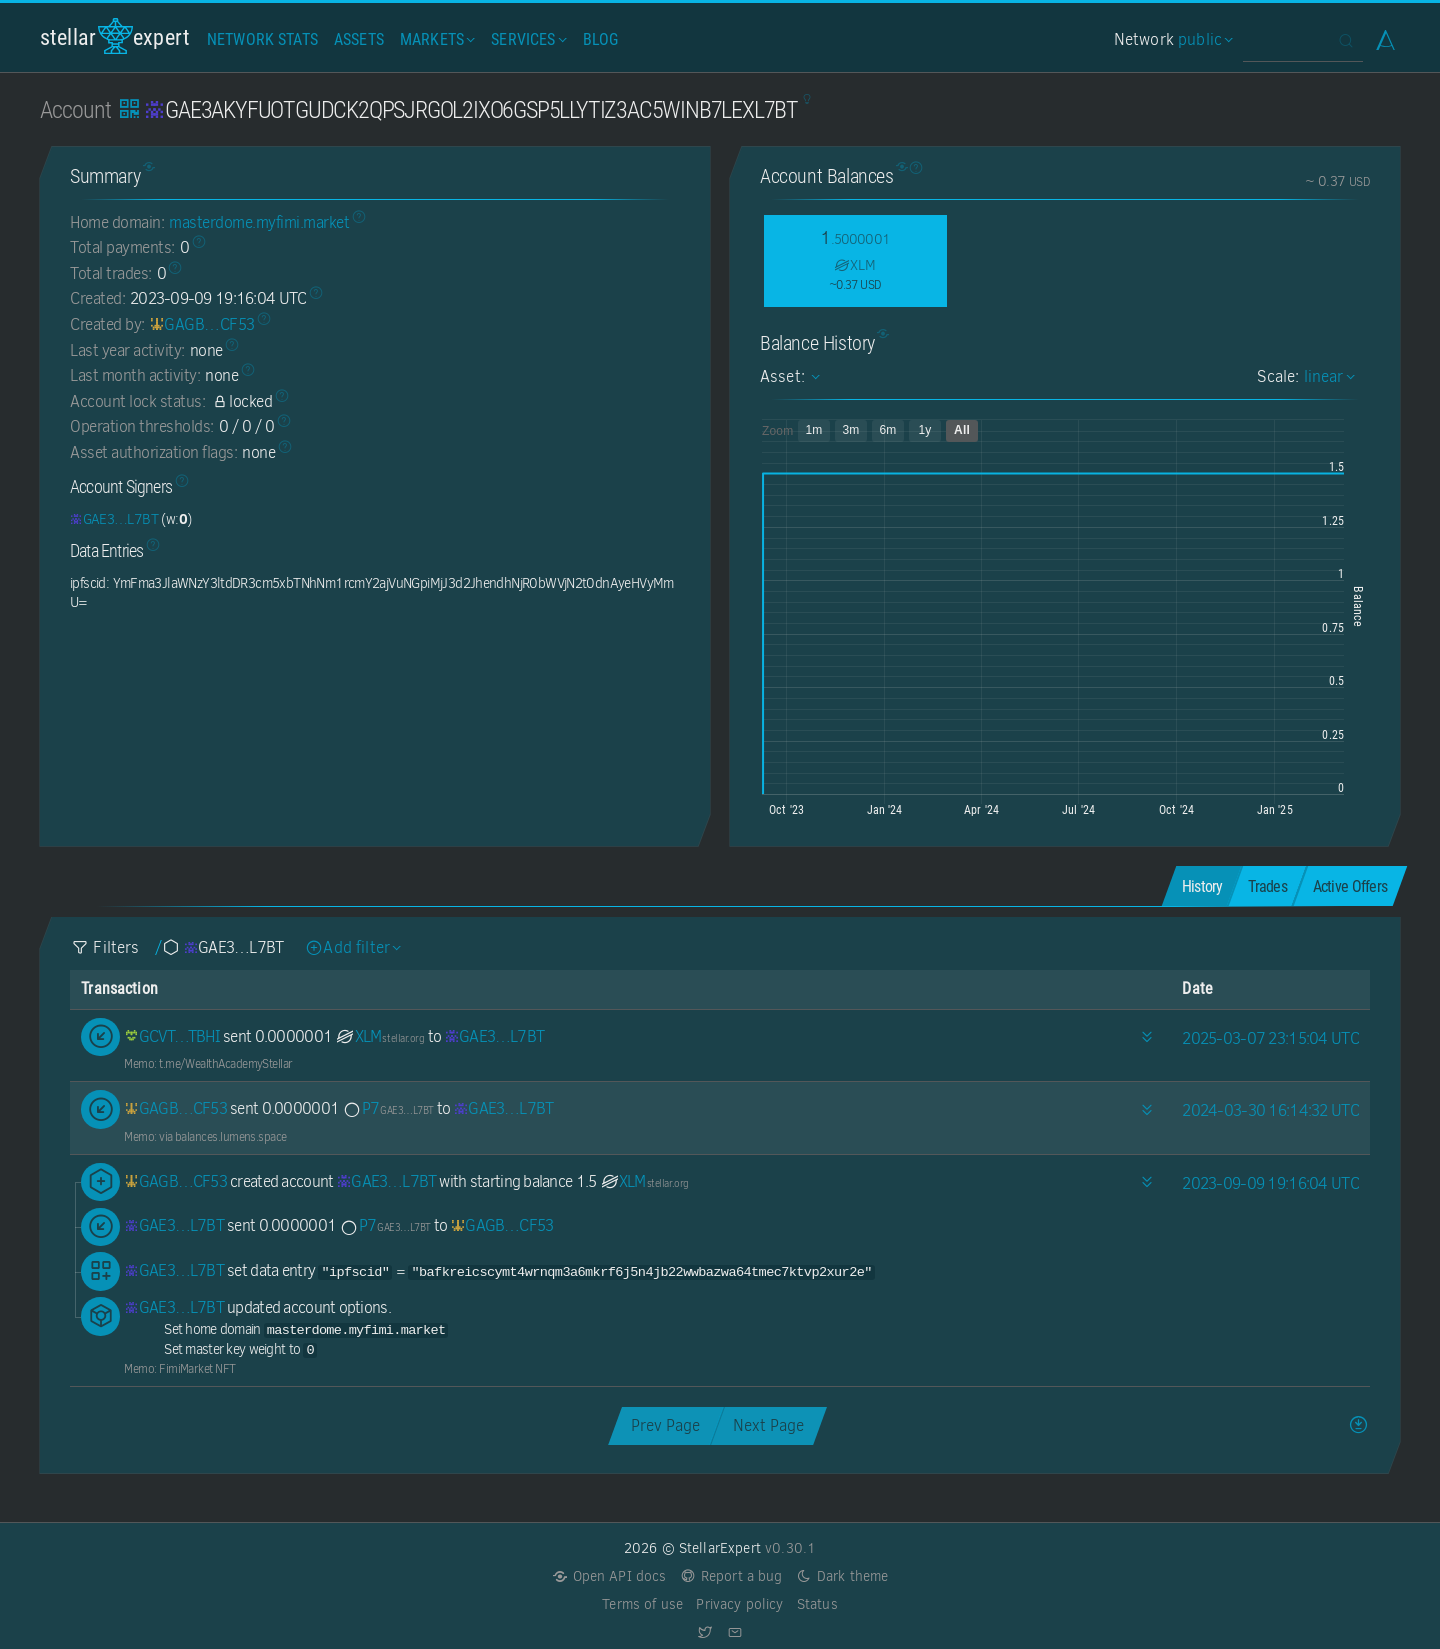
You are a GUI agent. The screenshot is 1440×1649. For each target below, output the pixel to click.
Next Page (768, 1425)
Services (526, 39)
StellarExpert (115, 36)
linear (1327, 376)
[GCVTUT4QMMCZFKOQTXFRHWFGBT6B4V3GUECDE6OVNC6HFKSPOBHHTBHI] (172, 1036)
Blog (601, 39)
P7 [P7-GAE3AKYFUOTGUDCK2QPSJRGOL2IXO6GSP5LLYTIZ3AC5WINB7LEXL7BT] (387, 1108)
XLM (379, 1036)
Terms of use (642, 1604)
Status (817, 1604)
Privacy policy (739, 1604)
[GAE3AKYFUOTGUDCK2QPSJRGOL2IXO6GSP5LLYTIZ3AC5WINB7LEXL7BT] (114, 519)
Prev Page (665, 1425)
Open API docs (609, 1576)
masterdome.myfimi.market (259, 222)
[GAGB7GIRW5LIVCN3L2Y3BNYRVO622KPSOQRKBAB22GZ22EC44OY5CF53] (202, 324)
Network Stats (262, 39)
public (1203, 39)
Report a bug (731, 1576)
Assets (359, 39)
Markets (435, 39)
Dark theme (842, 1576)
